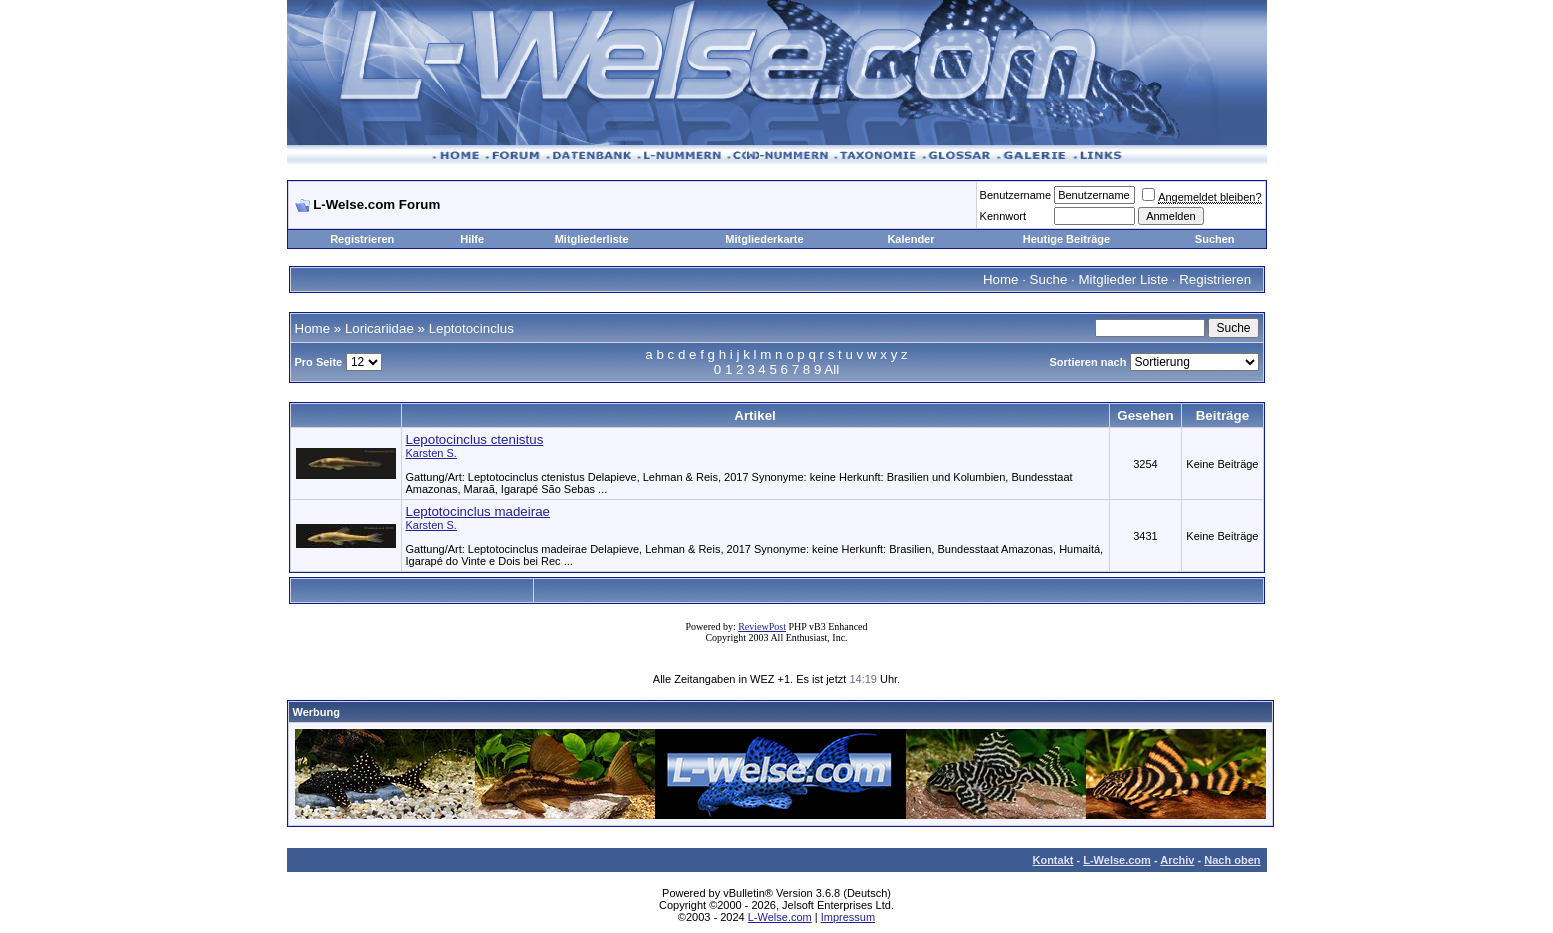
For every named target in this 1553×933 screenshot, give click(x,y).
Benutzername (1016, 195)
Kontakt (1052, 860)
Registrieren (362, 239)
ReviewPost (762, 626)
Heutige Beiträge (1066, 239)
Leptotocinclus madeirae (478, 511)
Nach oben (1232, 860)
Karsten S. (431, 453)
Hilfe (472, 239)
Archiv (1177, 860)
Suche (1049, 279)
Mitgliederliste (592, 239)
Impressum (848, 917)
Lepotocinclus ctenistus (475, 439)
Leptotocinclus (471, 328)
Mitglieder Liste (1123, 279)
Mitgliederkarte (764, 239)
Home (1001, 279)
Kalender (910, 239)
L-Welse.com (1117, 860)
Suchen (1215, 239)
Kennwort (1003, 216)
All (831, 369)
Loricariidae (379, 328)
